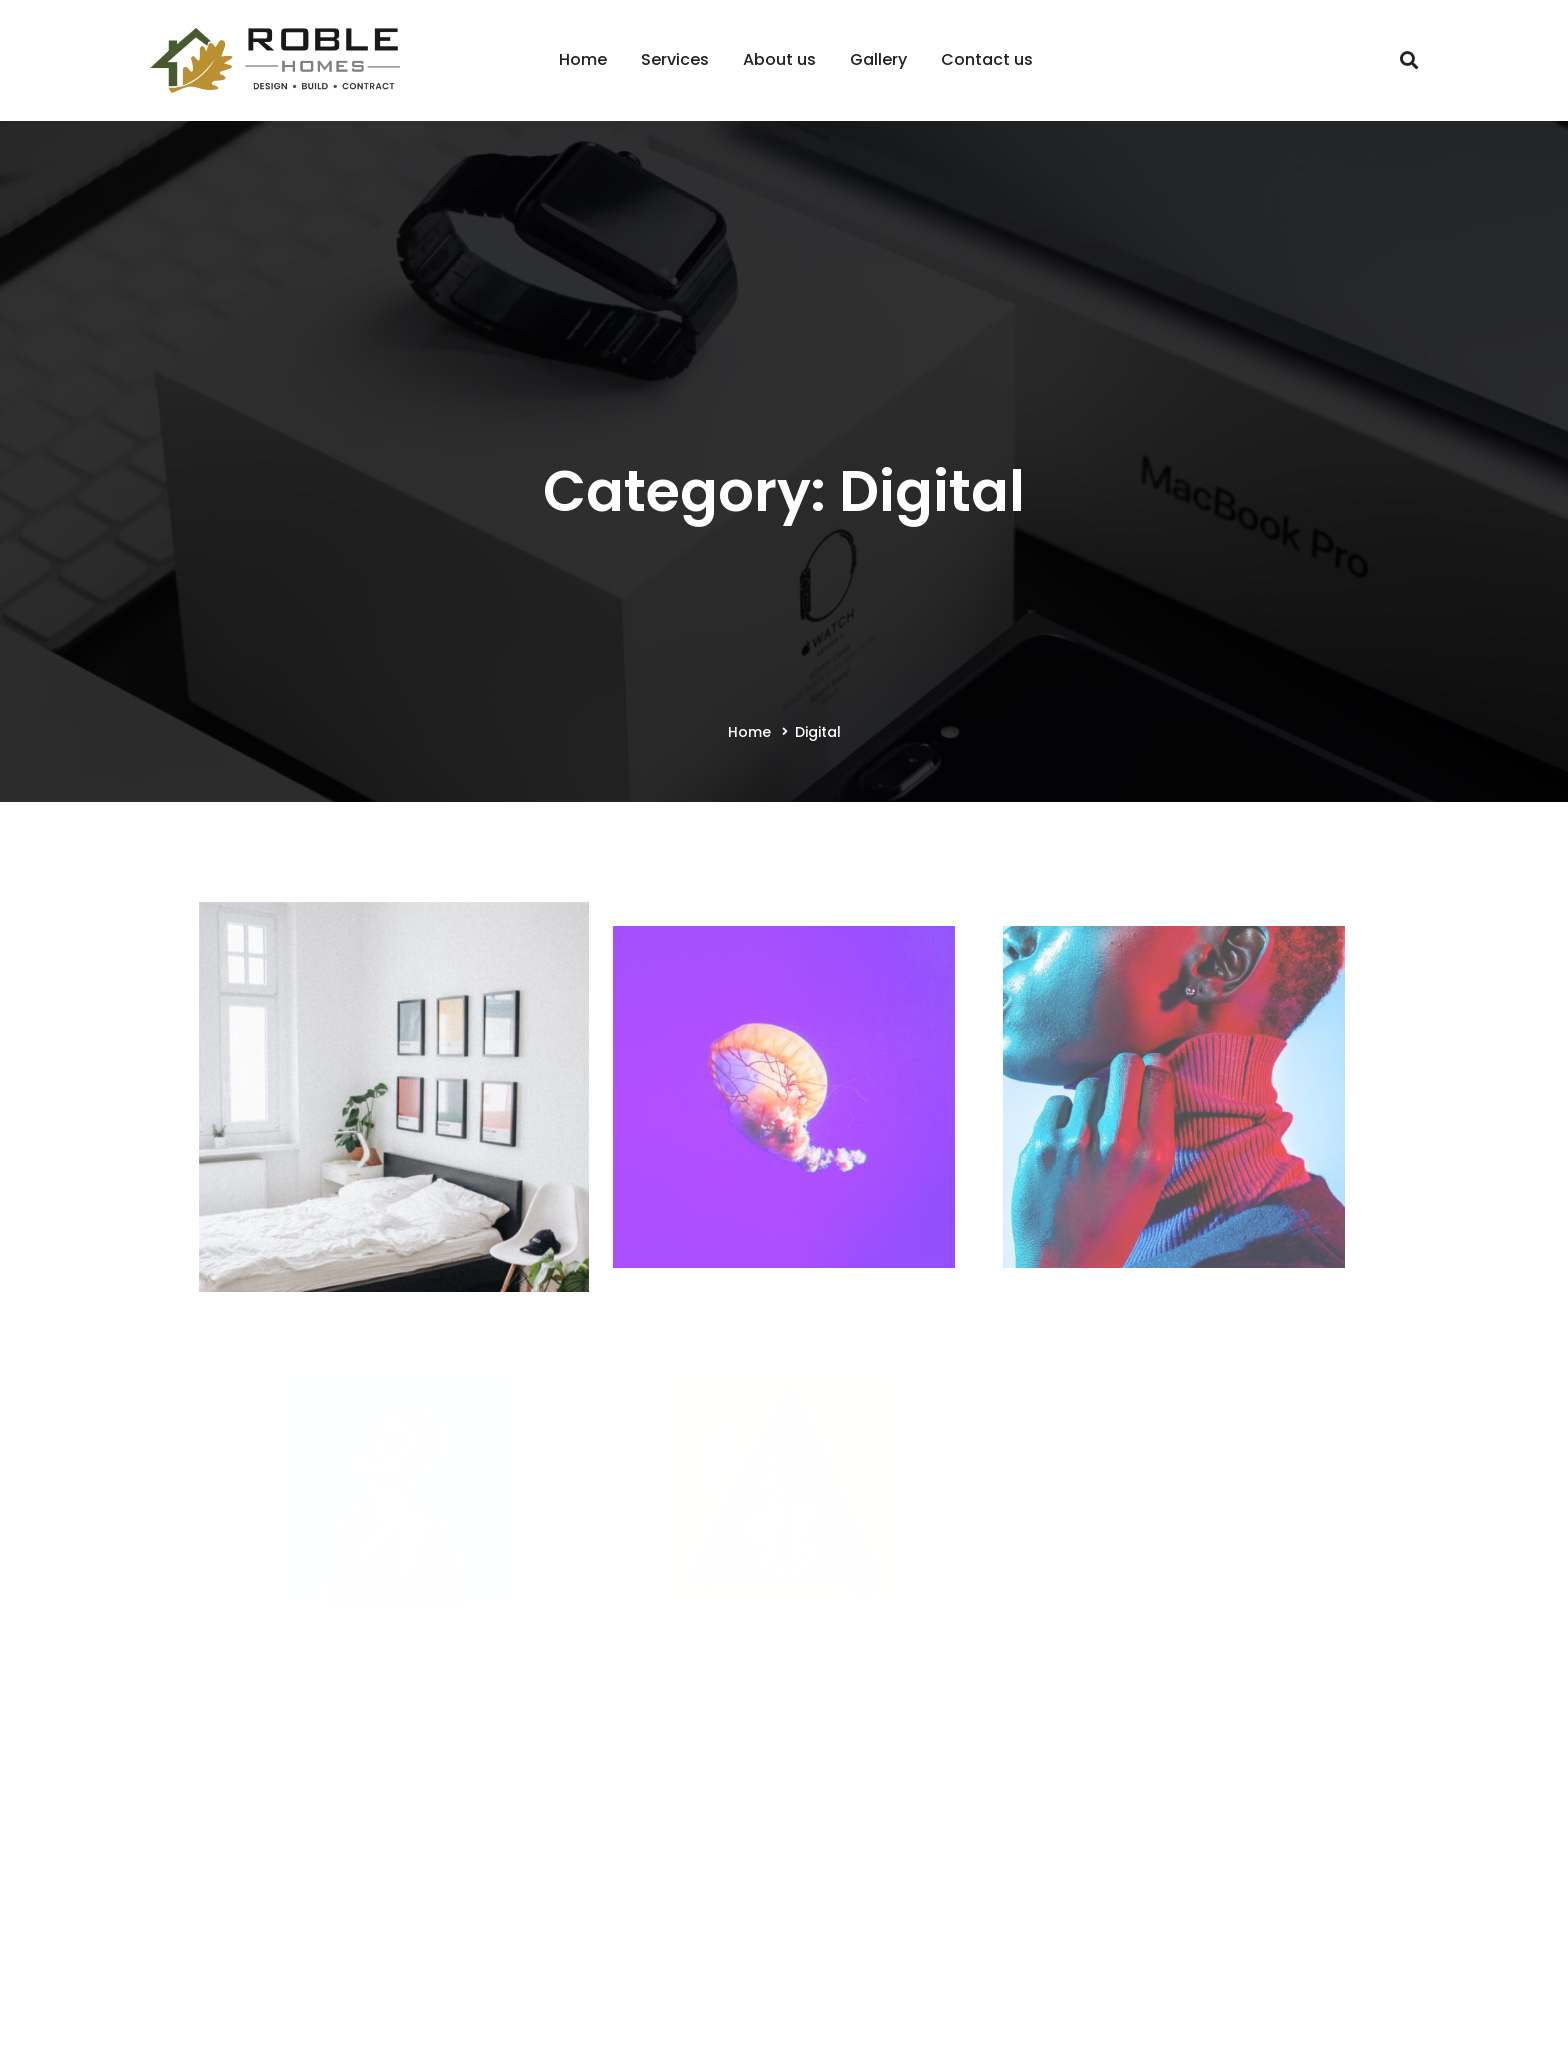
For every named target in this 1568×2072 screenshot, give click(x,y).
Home (749, 732)
